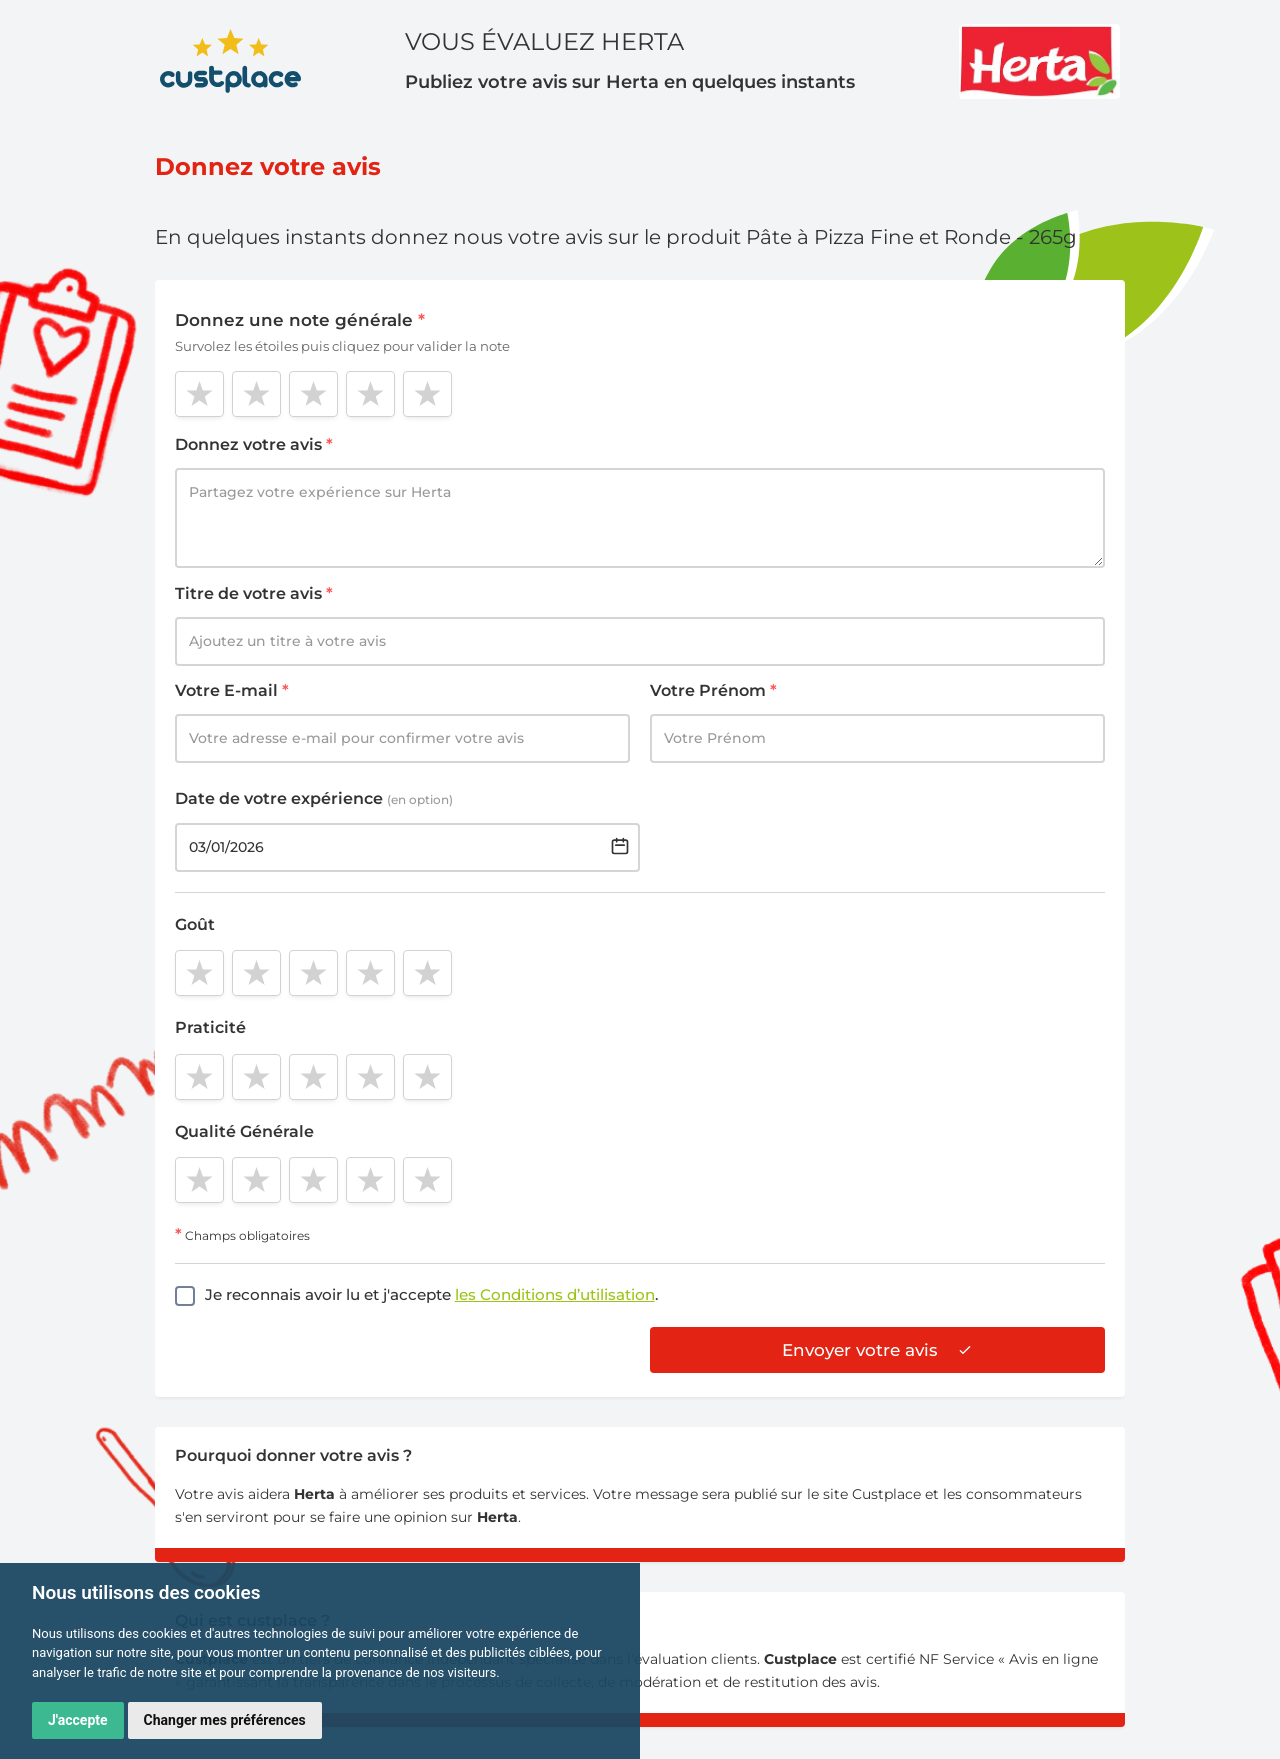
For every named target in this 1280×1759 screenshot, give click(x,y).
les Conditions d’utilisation (555, 1294)
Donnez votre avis (254, 444)
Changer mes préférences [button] (225, 1720)
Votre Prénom (713, 690)
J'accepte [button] (78, 1720)
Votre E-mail (232, 690)
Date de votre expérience (314, 798)
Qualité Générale (244, 1131)
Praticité (210, 1027)
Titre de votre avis (254, 593)
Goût (195, 924)
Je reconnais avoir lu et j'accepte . (431, 1294)
